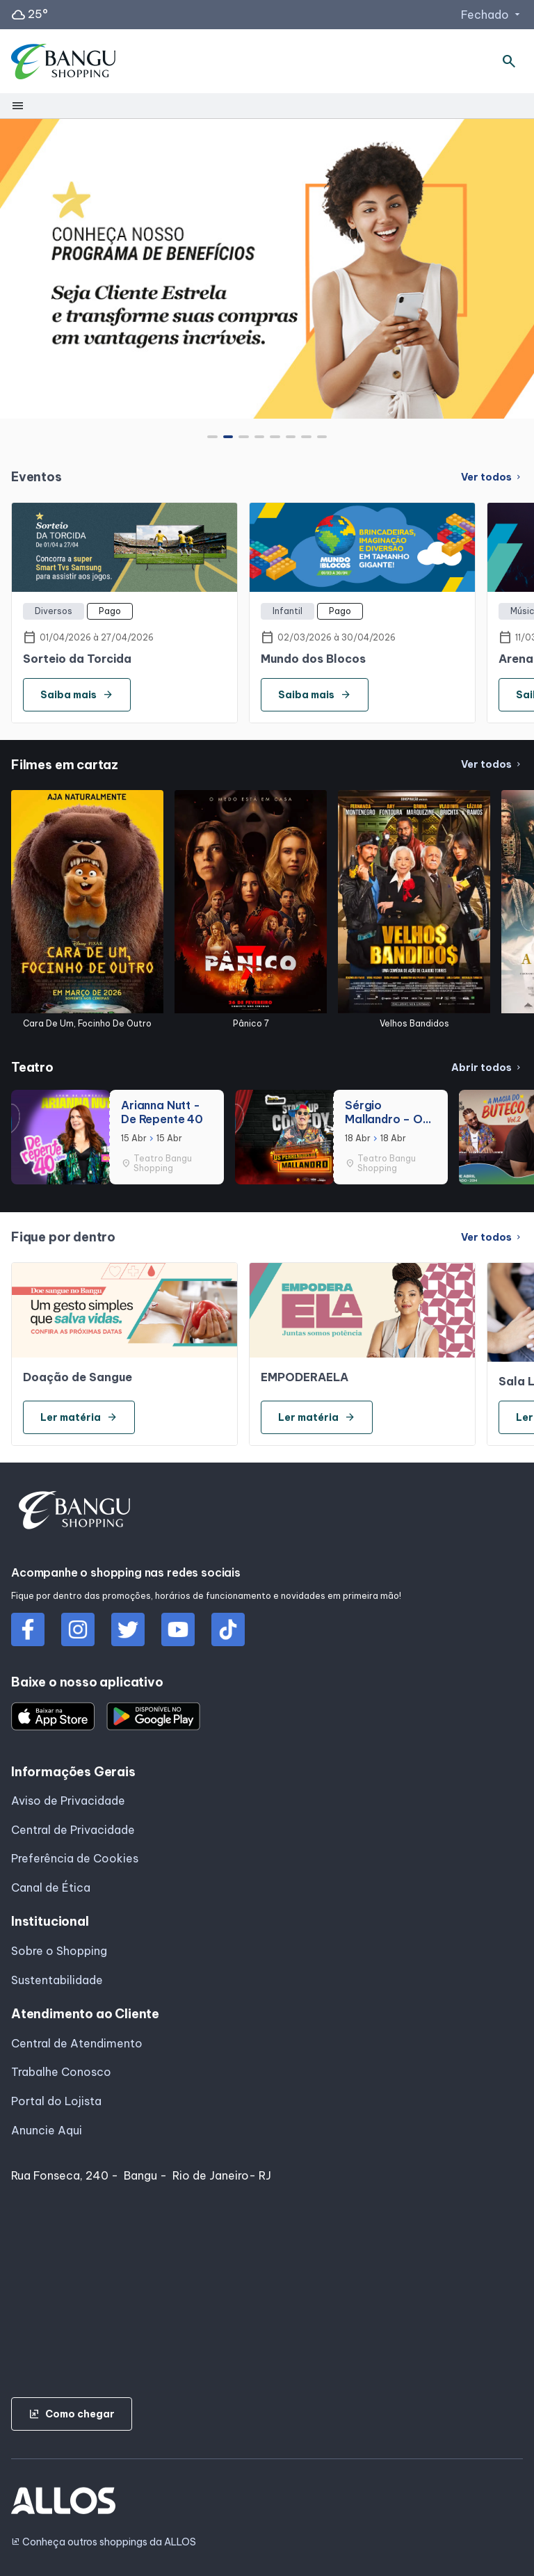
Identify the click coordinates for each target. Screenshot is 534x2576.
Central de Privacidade (73, 1830)
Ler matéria (79, 1417)
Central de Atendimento (77, 2043)
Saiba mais (76, 695)
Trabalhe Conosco (61, 2072)
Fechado (492, 15)
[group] (267, 268)
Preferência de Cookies (74, 1858)
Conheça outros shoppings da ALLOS (103, 2542)
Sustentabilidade (57, 1980)
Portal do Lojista (56, 2101)
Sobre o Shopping (59, 1951)
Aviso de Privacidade (68, 1801)
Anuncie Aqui (46, 2130)
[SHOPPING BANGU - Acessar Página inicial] (64, 62)
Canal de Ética (50, 1887)
